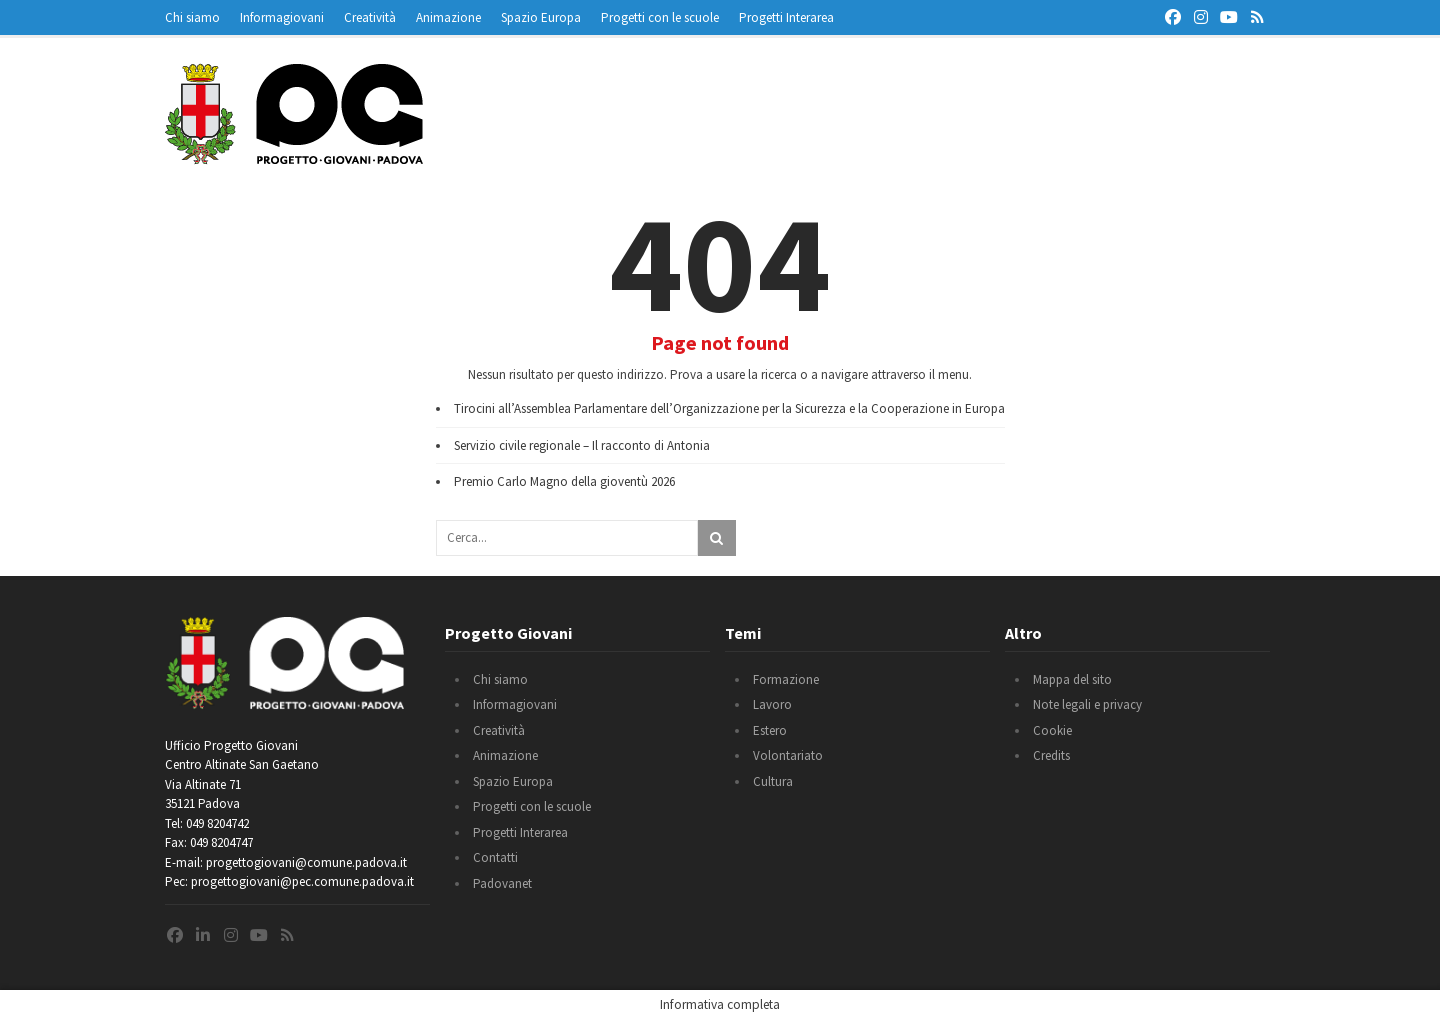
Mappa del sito (1072, 679)
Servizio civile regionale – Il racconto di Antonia (582, 445)
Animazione (448, 17)
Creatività (370, 17)
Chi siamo (192, 17)
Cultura (773, 781)
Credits (1051, 755)
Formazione (786, 679)
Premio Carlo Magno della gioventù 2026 (564, 481)
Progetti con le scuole (660, 17)
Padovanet (502, 883)
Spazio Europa (541, 17)
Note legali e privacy (1087, 704)
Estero (770, 730)
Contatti (495, 857)
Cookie (1052, 730)
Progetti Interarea (786, 17)
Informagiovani (282, 17)
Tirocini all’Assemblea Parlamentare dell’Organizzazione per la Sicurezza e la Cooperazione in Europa (729, 408)
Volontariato (788, 755)
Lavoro (772, 704)
